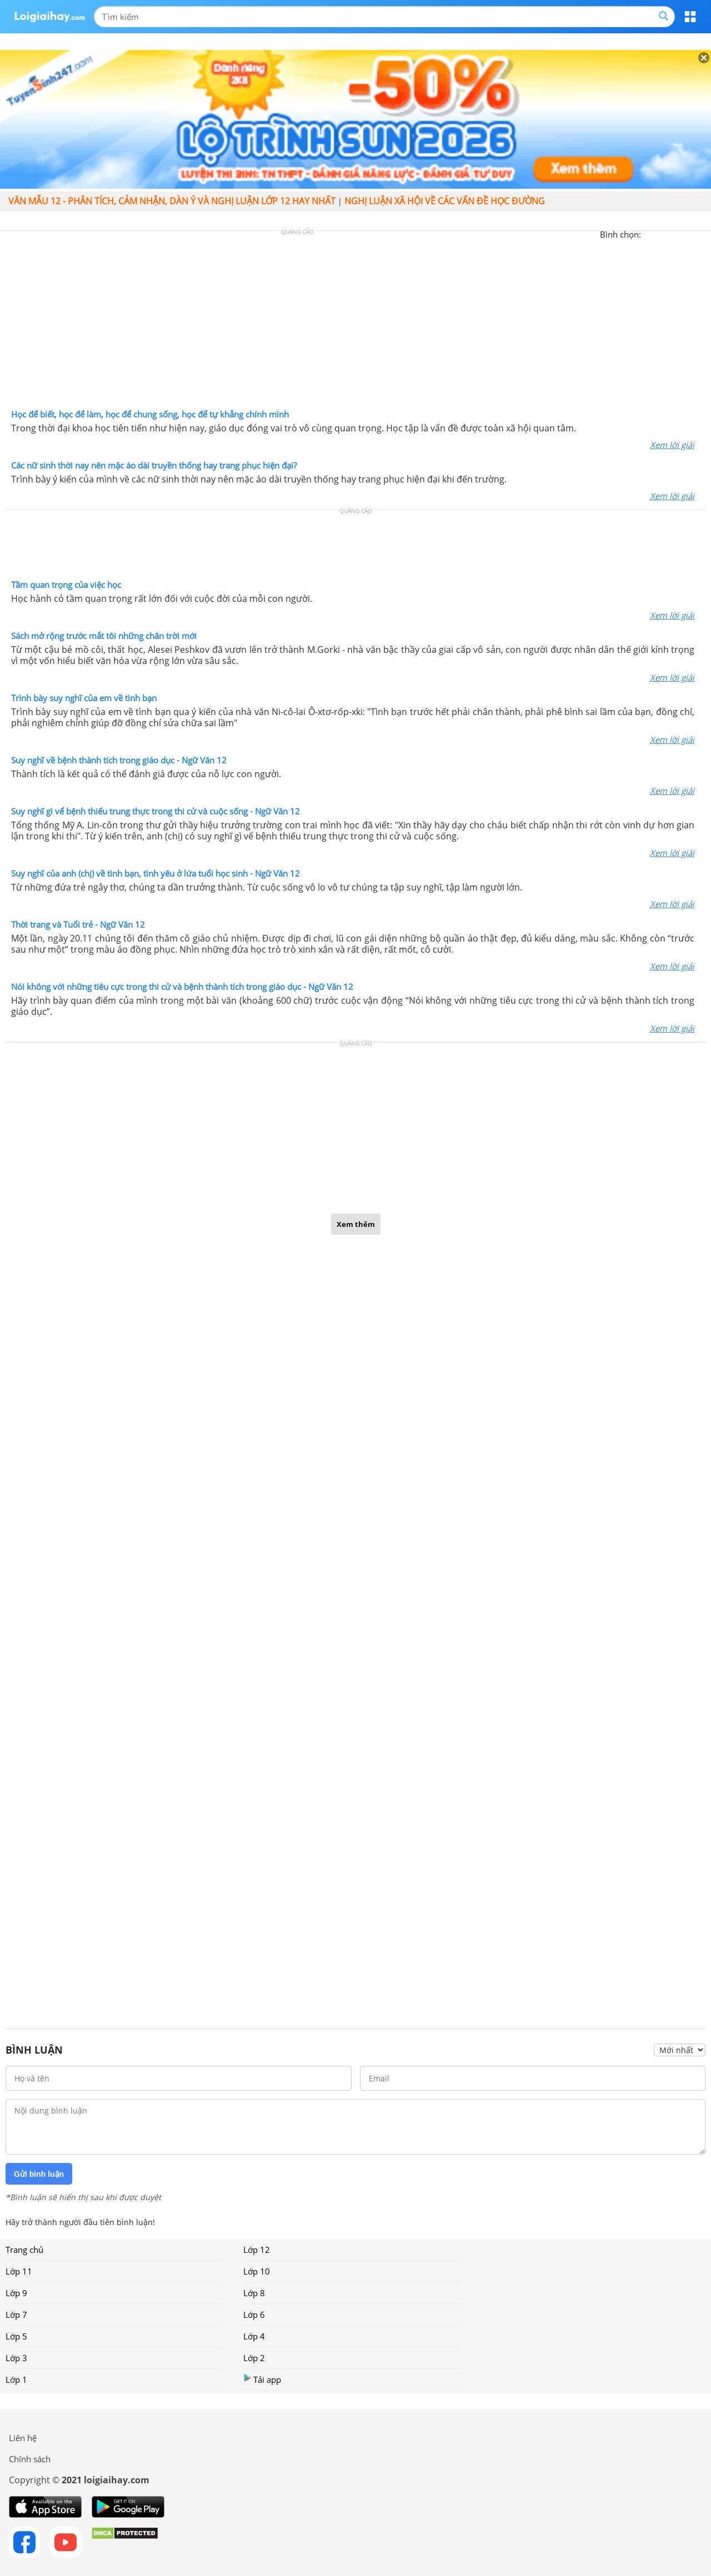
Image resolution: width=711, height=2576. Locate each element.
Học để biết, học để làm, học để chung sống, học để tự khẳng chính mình (150, 414)
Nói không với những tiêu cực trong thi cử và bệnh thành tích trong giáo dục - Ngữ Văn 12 (182, 986)
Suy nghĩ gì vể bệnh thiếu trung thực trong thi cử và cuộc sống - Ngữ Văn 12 (155, 811)
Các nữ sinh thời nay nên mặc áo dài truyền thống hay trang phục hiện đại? (154, 465)
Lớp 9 (16, 2292)
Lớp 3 (16, 2357)
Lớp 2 (254, 2357)
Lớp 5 (16, 2336)
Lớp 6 (254, 2314)
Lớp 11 (19, 2271)
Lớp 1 (16, 2379)
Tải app (262, 2379)
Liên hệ (23, 2437)
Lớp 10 (256, 2271)
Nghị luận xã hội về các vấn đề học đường (444, 201)
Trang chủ (24, 2249)
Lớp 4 (254, 2336)
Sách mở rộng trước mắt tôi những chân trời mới (104, 635)
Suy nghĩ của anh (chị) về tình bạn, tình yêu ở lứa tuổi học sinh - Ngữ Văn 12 (155, 873)
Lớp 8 (254, 2292)
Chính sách (30, 2458)
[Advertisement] (355, 322)
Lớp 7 (16, 2314)
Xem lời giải (672, 444)
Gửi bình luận (39, 2174)
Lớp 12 (256, 2249)
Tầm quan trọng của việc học (66, 584)
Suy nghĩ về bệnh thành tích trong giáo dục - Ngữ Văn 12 (119, 760)
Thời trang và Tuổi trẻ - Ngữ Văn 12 (78, 924)
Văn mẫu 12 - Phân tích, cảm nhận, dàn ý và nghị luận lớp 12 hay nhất (172, 201)
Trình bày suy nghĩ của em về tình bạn (84, 697)
